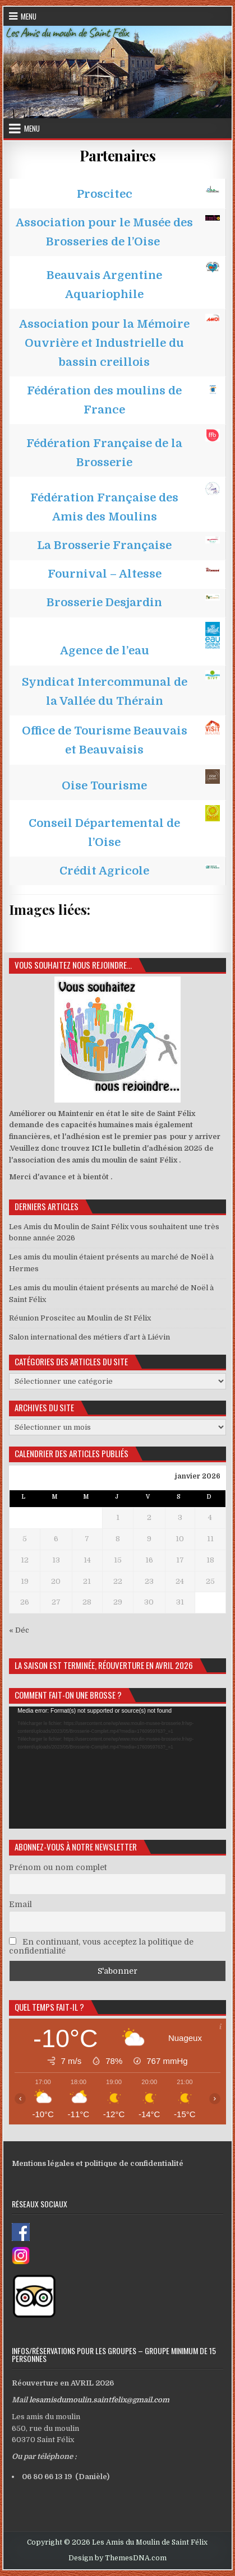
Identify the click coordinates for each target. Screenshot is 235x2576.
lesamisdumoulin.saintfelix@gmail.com (99, 2400)
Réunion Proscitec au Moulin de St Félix (80, 1318)
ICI (97, 1148)
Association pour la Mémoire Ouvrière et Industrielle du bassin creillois (104, 343)
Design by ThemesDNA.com (117, 2558)
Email (20, 1904)
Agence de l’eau (104, 650)
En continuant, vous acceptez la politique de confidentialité (101, 1946)
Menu (28, 16)
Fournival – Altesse (105, 574)
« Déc (19, 1630)
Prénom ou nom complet (58, 1867)
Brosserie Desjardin (104, 602)
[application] (117, 1767)
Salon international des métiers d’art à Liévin (89, 1337)
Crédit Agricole (104, 870)
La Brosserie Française (104, 545)
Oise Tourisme (104, 785)
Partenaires (118, 155)
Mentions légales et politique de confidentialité (97, 2163)
